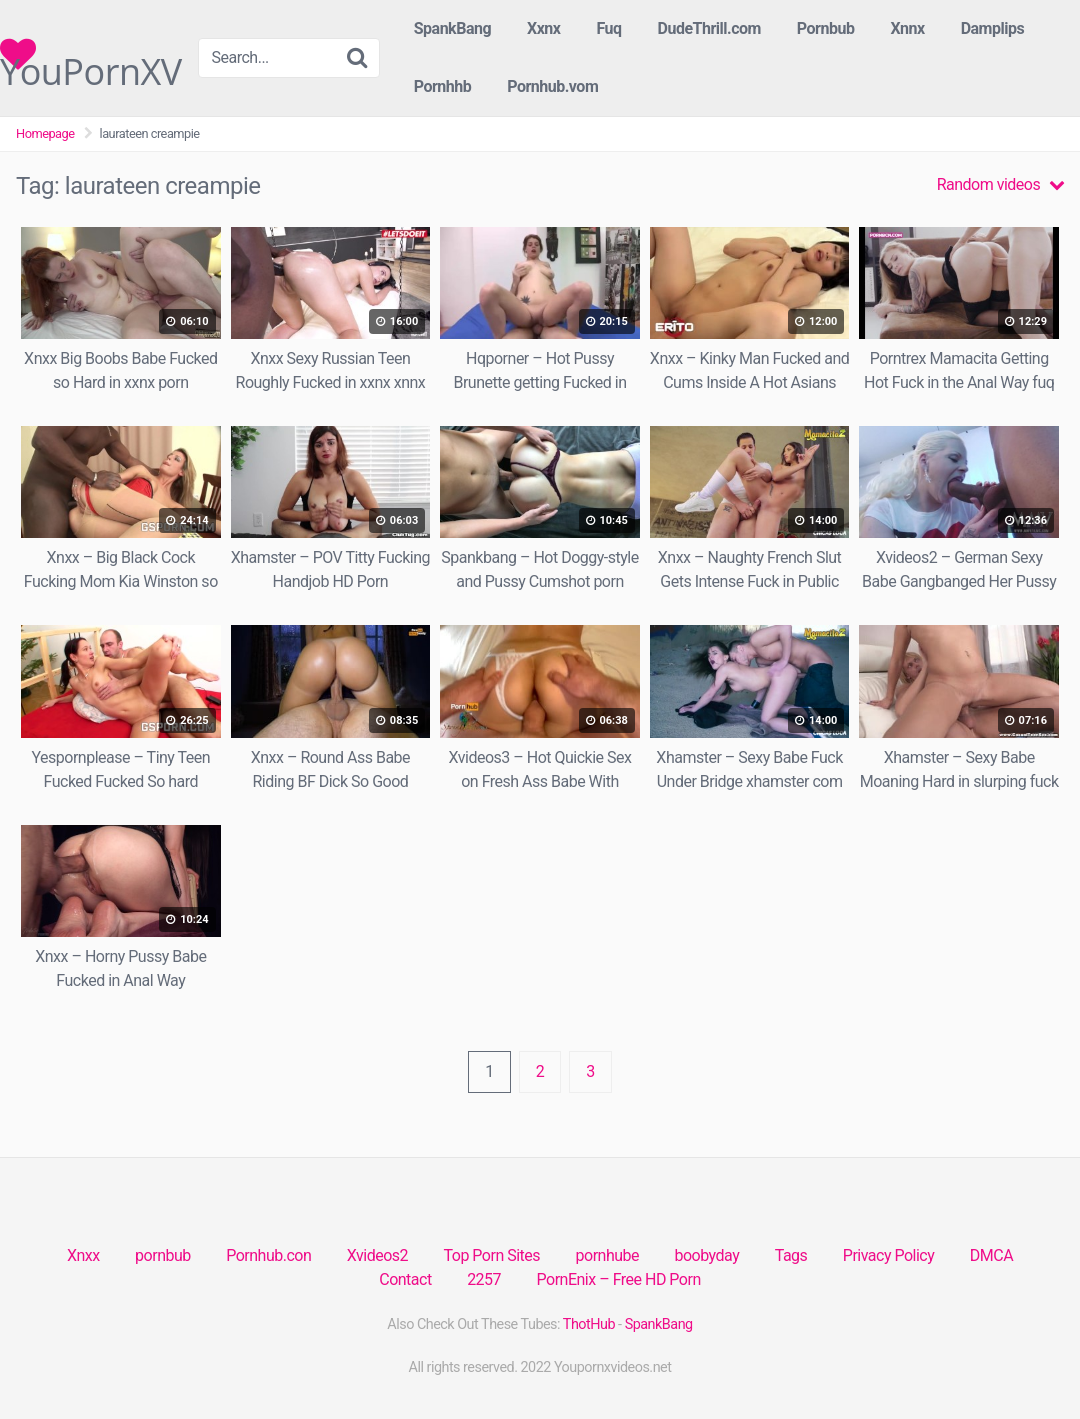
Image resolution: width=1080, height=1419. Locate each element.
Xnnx (907, 28)
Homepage (45, 133)
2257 (484, 1279)
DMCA (991, 1255)
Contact (405, 1279)
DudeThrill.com (709, 28)
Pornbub (826, 28)
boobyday (706, 1255)
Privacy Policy (889, 1255)
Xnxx (83, 1255)
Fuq (608, 28)
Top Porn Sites (492, 1255)
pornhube (607, 1255)
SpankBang (452, 28)
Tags (791, 1255)
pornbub (163, 1255)
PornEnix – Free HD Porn (619, 1279)
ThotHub (589, 1324)
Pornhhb (443, 86)
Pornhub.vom (552, 86)
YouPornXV (91, 54)
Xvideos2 (377, 1255)
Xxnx (543, 28)
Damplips (993, 28)
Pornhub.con (268, 1255)
